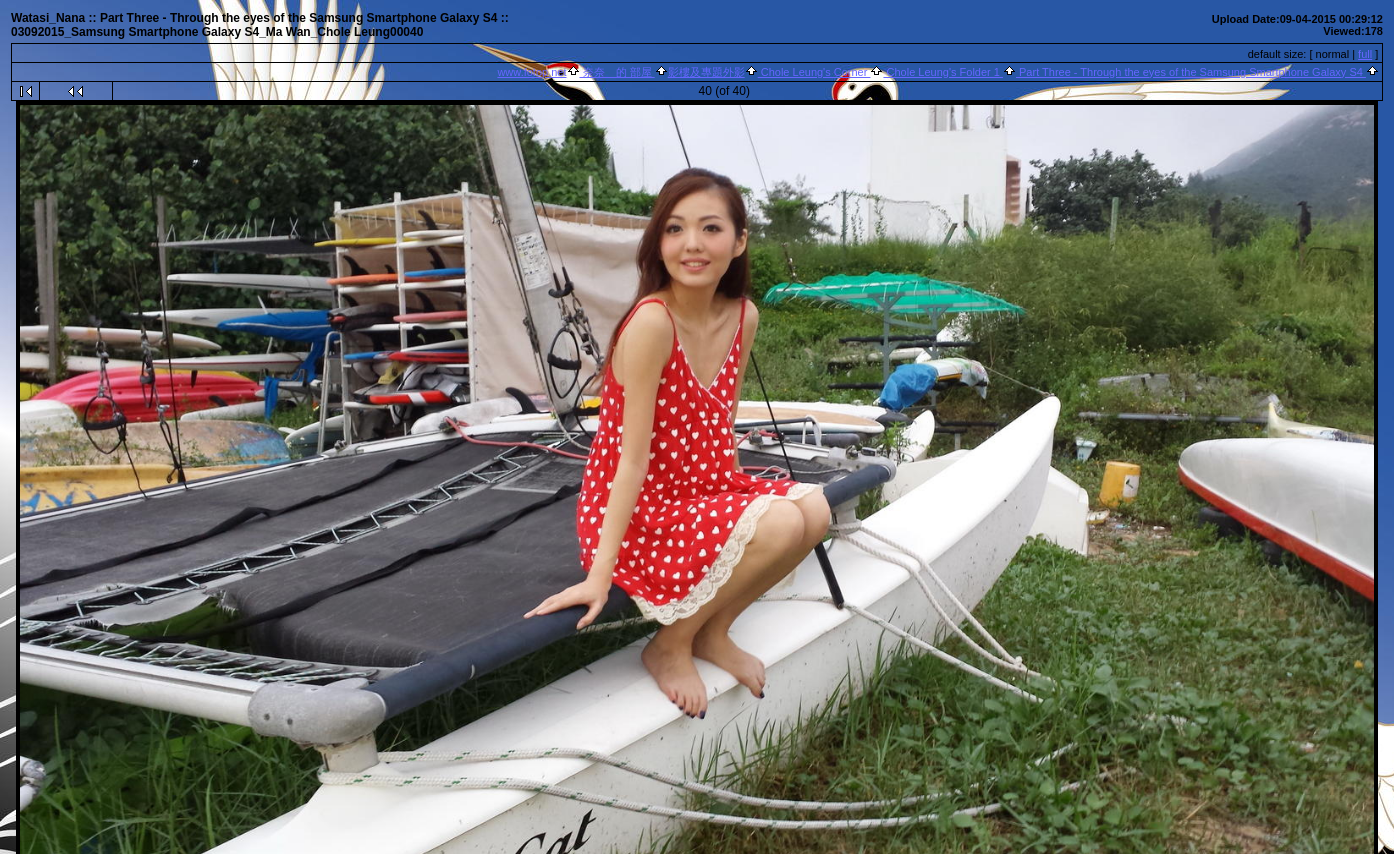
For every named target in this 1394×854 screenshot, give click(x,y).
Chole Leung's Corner (814, 72)
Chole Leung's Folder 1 (943, 72)
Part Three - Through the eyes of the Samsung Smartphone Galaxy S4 (1191, 72)
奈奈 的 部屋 (617, 72)
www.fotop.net (531, 72)
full (1365, 54)
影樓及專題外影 (706, 72)
